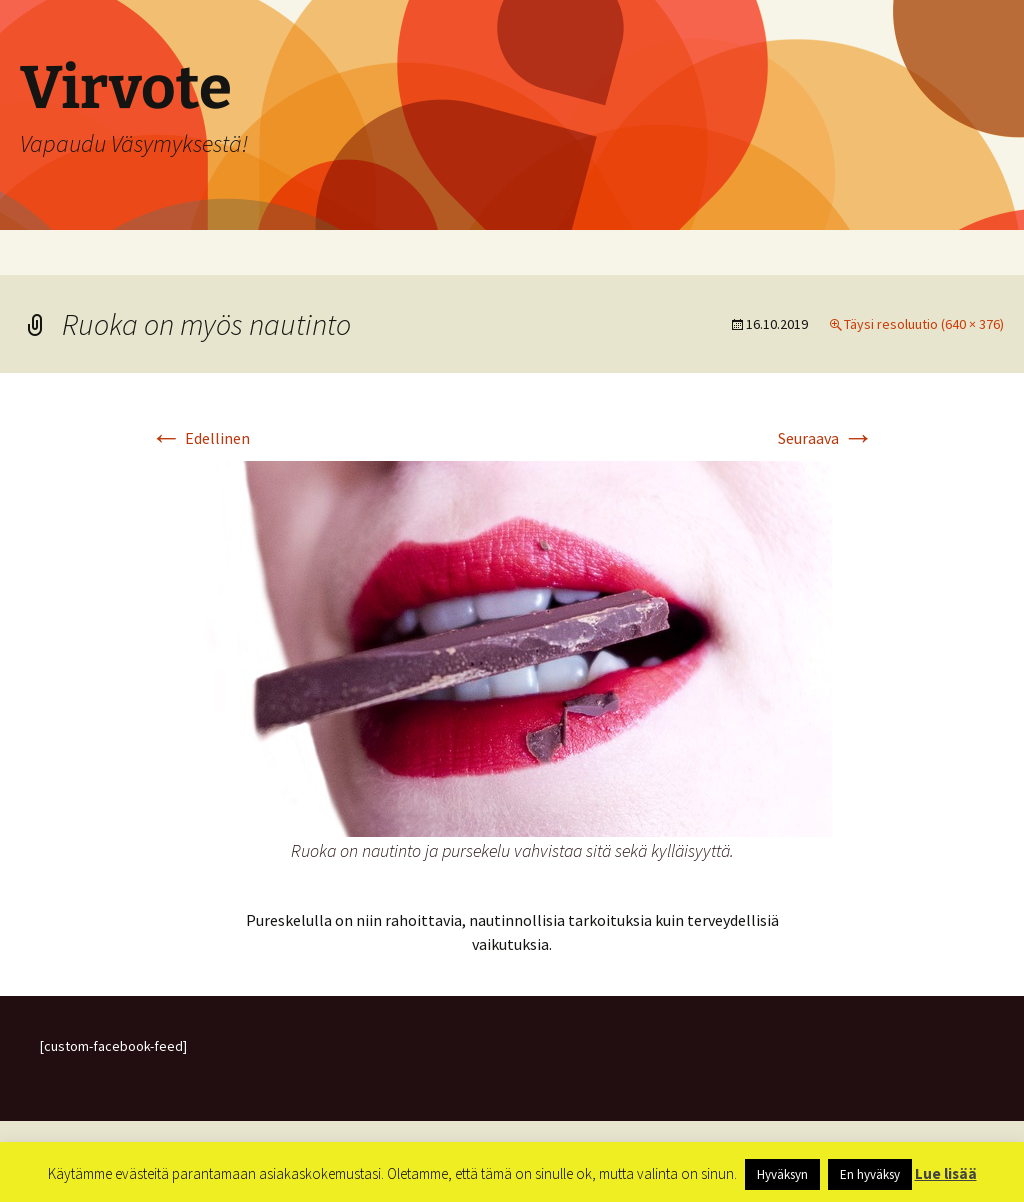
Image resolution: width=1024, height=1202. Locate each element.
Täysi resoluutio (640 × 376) (924, 324)
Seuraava (826, 438)
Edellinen (200, 438)
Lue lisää (946, 1173)
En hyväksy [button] (870, 1174)
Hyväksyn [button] (782, 1174)
